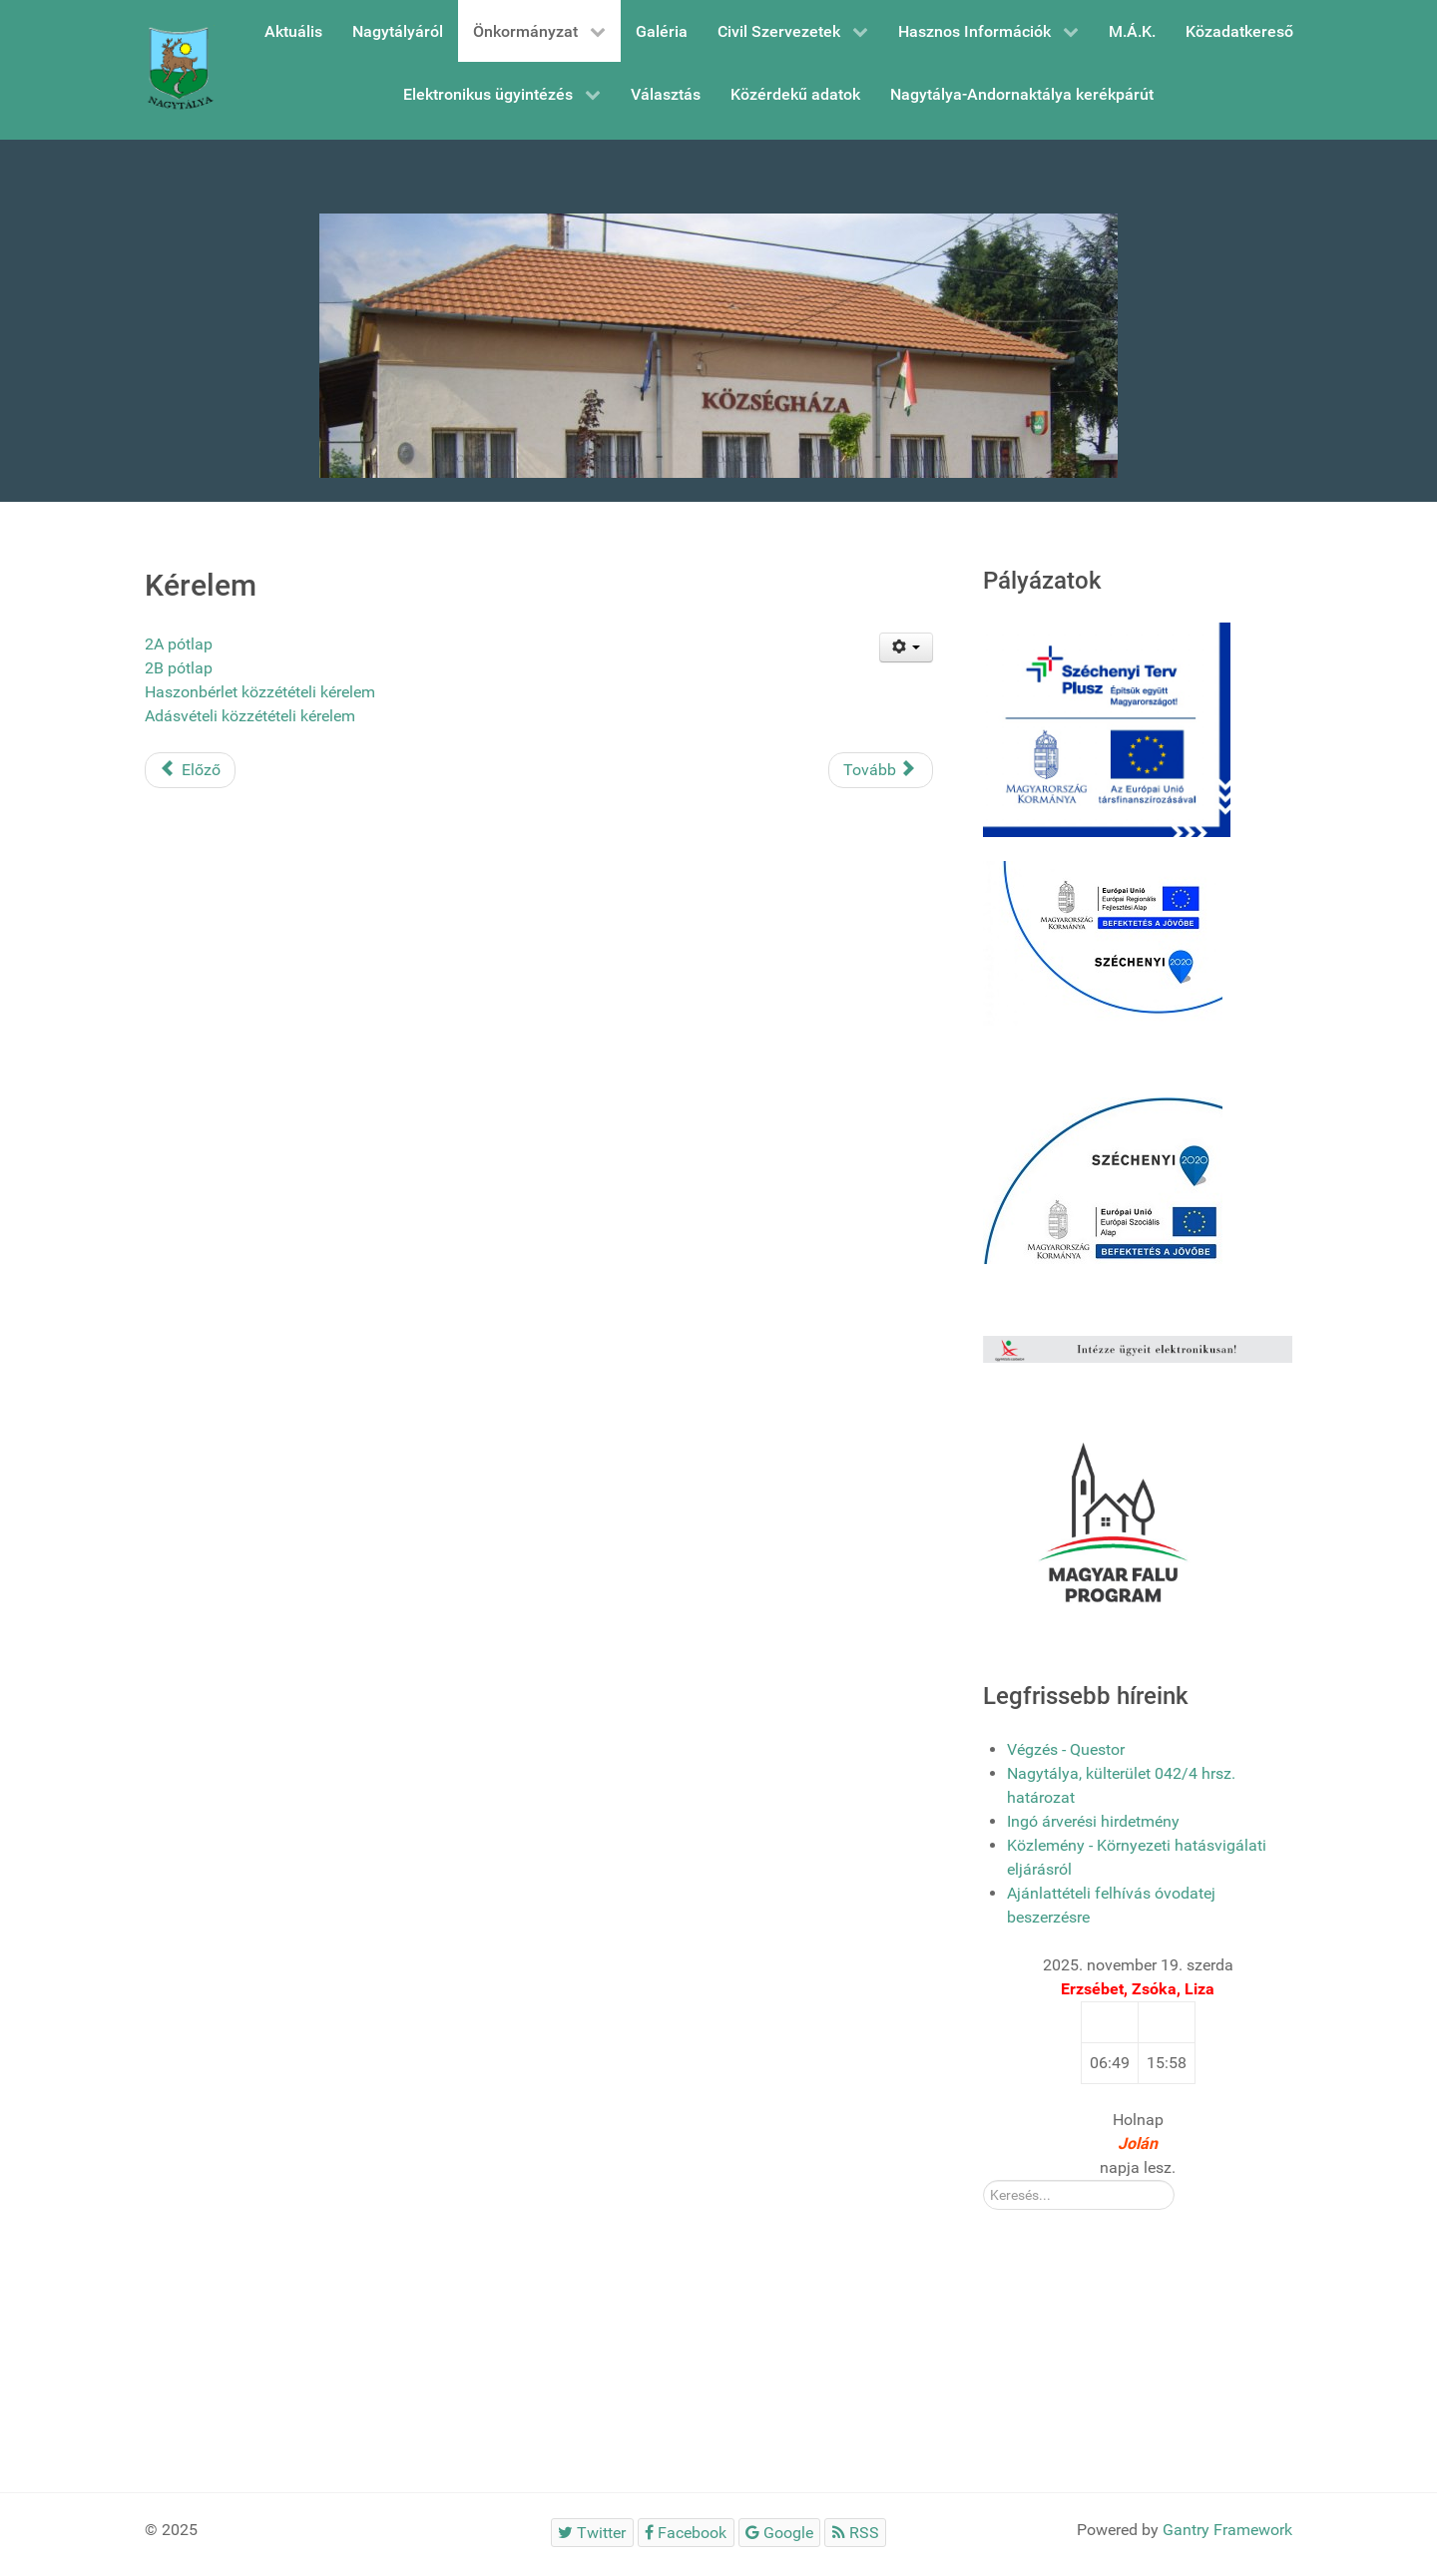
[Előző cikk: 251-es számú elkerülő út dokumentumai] (190, 770)
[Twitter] (592, 2532)
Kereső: (983, 2180)
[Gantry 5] (180, 70)
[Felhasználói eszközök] (906, 647)
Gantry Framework (1227, 2529)
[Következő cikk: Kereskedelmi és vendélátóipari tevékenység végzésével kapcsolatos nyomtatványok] (880, 770)
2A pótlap (179, 644)
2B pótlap (179, 667)
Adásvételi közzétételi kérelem (250, 715)
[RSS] (855, 2532)
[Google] (779, 2532)
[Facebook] (686, 2532)
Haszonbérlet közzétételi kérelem (260, 691)
